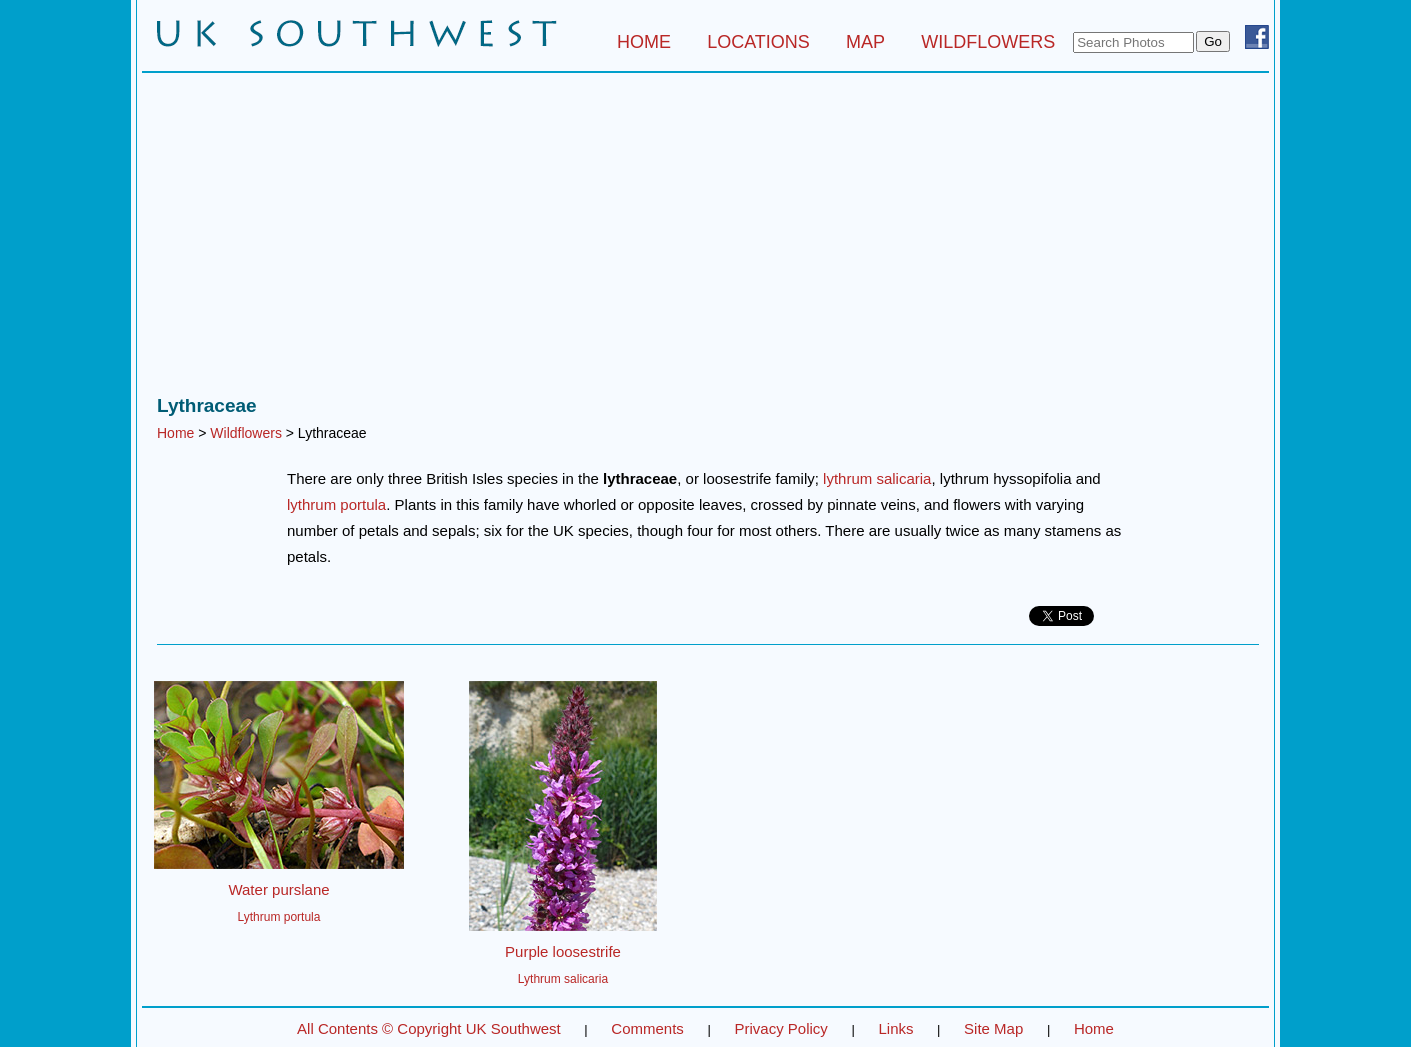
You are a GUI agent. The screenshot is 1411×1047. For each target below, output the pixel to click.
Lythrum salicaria (563, 979)
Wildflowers (246, 433)
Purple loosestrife (563, 951)
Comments (647, 1028)
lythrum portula (336, 504)
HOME (644, 42)
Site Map (993, 1028)
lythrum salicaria (877, 478)
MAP (865, 42)
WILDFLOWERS (988, 42)
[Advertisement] (705, 239)
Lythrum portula (279, 917)
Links (895, 1028)
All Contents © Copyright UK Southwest (429, 1028)
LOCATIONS (758, 42)
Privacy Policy (780, 1028)
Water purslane (278, 889)
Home (175, 433)
